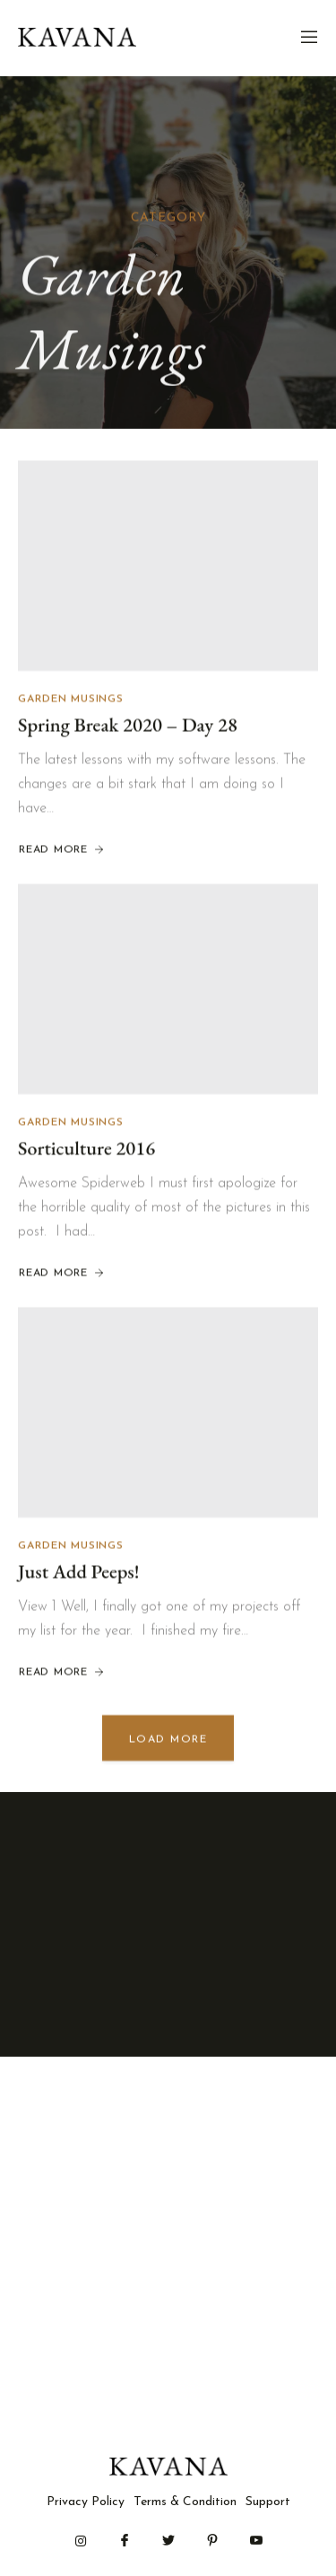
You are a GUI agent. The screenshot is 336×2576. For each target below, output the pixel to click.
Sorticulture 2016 (86, 1150)
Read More (62, 852)
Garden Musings (71, 701)
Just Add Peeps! (79, 1574)
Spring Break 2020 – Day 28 (127, 726)
